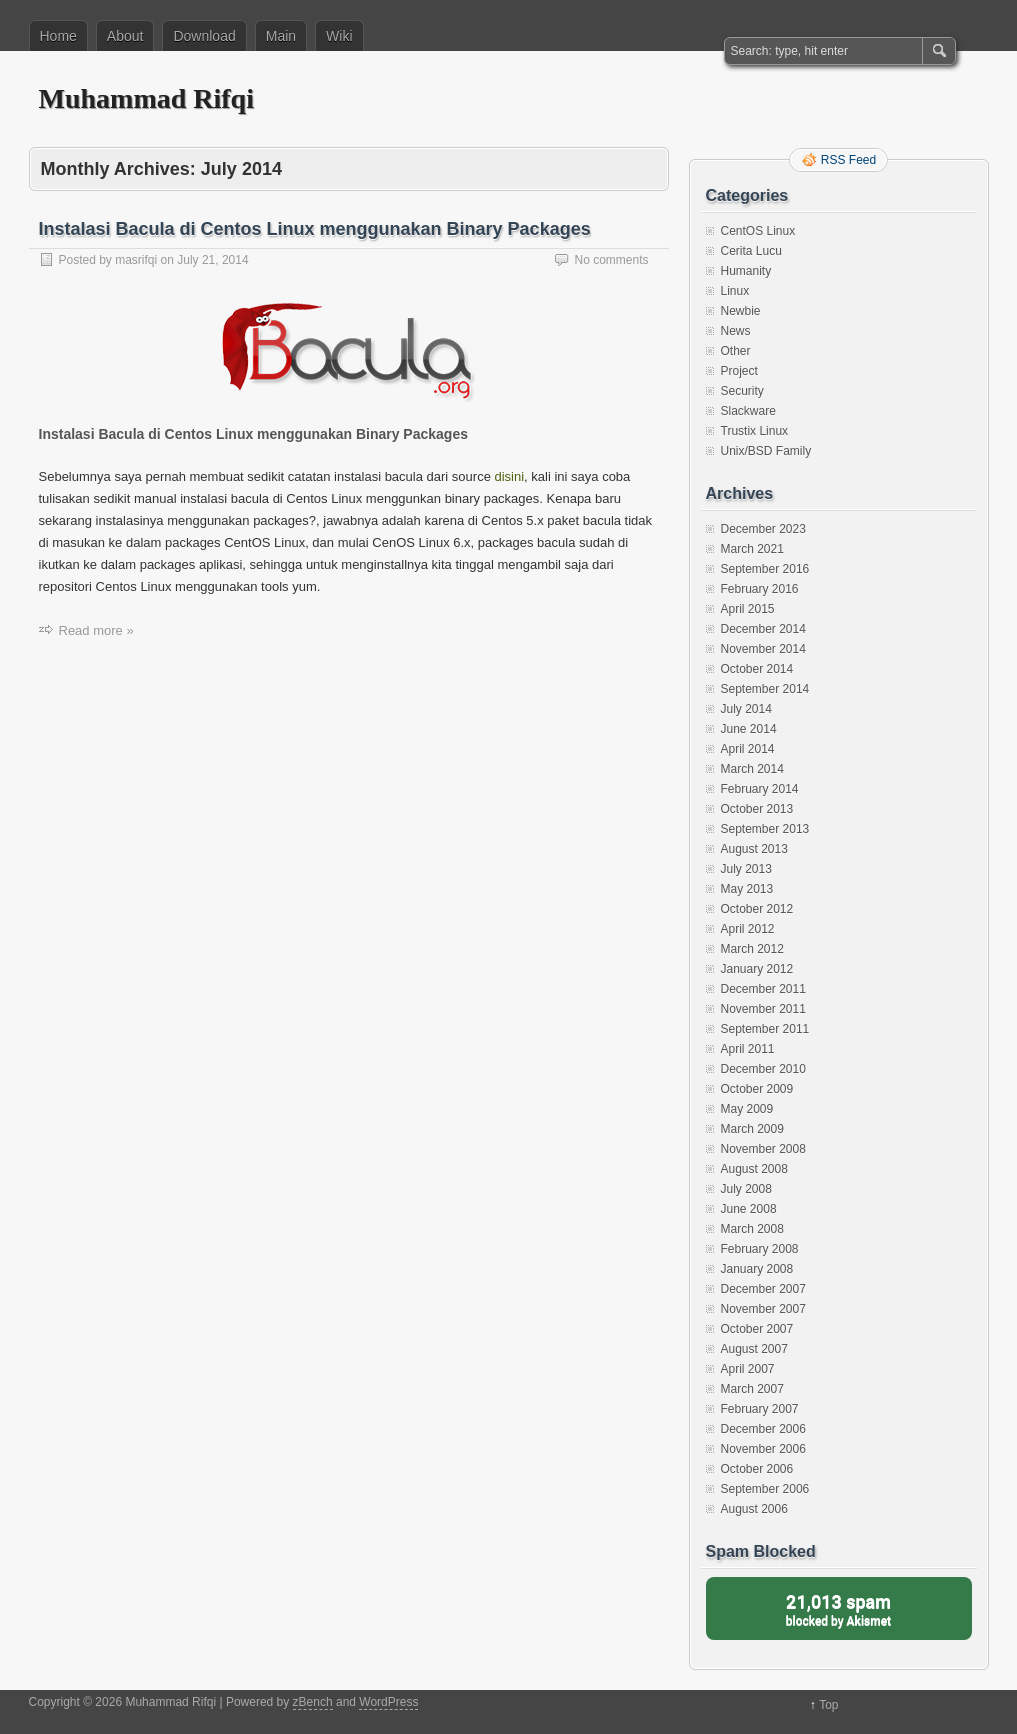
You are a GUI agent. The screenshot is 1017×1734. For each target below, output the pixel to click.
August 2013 (754, 849)
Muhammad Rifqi (146, 98)
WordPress (388, 1702)
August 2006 (754, 1509)
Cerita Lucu (751, 251)
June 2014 (749, 729)
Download (204, 36)
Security (742, 391)
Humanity (746, 271)
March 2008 (752, 1229)
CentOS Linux (758, 231)
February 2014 (760, 789)
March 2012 (752, 949)
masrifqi (136, 260)
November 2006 (763, 1449)
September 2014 (765, 689)
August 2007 (754, 1349)
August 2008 (754, 1169)
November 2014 (763, 649)
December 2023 (763, 529)
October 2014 (757, 669)
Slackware (748, 411)
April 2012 (748, 929)
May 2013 (747, 889)
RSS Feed (848, 160)
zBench (313, 1702)
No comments (611, 260)
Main (281, 36)
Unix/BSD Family (766, 451)
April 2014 (748, 749)
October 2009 (757, 1089)
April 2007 (748, 1369)
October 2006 (757, 1469)
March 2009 (752, 1129)
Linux (735, 291)
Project (739, 371)
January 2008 (757, 1269)
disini (509, 476)
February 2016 (760, 589)
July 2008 (746, 1189)
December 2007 (763, 1289)
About (125, 36)
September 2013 (765, 829)
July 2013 (746, 869)
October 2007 (757, 1329)
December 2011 (763, 989)
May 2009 (747, 1109)
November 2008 (763, 1149)
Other (736, 351)
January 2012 (757, 969)
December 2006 (763, 1429)
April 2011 (748, 1049)
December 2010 (763, 1069)
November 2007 (763, 1309)
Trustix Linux (755, 431)
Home (58, 36)
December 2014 (763, 629)
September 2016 (765, 569)
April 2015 (748, 609)
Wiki (339, 36)
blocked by (839, 1608)
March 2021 (752, 549)
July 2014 (746, 709)
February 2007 (760, 1409)
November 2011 (763, 1009)
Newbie (741, 311)
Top (828, 1705)
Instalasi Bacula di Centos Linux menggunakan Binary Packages (315, 229)
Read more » (96, 630)
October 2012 (757, 909)
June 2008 (749, 1209)
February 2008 (760, 1249)
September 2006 (765, 1489)
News (736, 331)
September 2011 (765, 1029)
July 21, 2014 (212, 260)
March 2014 (752, 769)
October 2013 (757, 809)
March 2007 (752, 1389)
